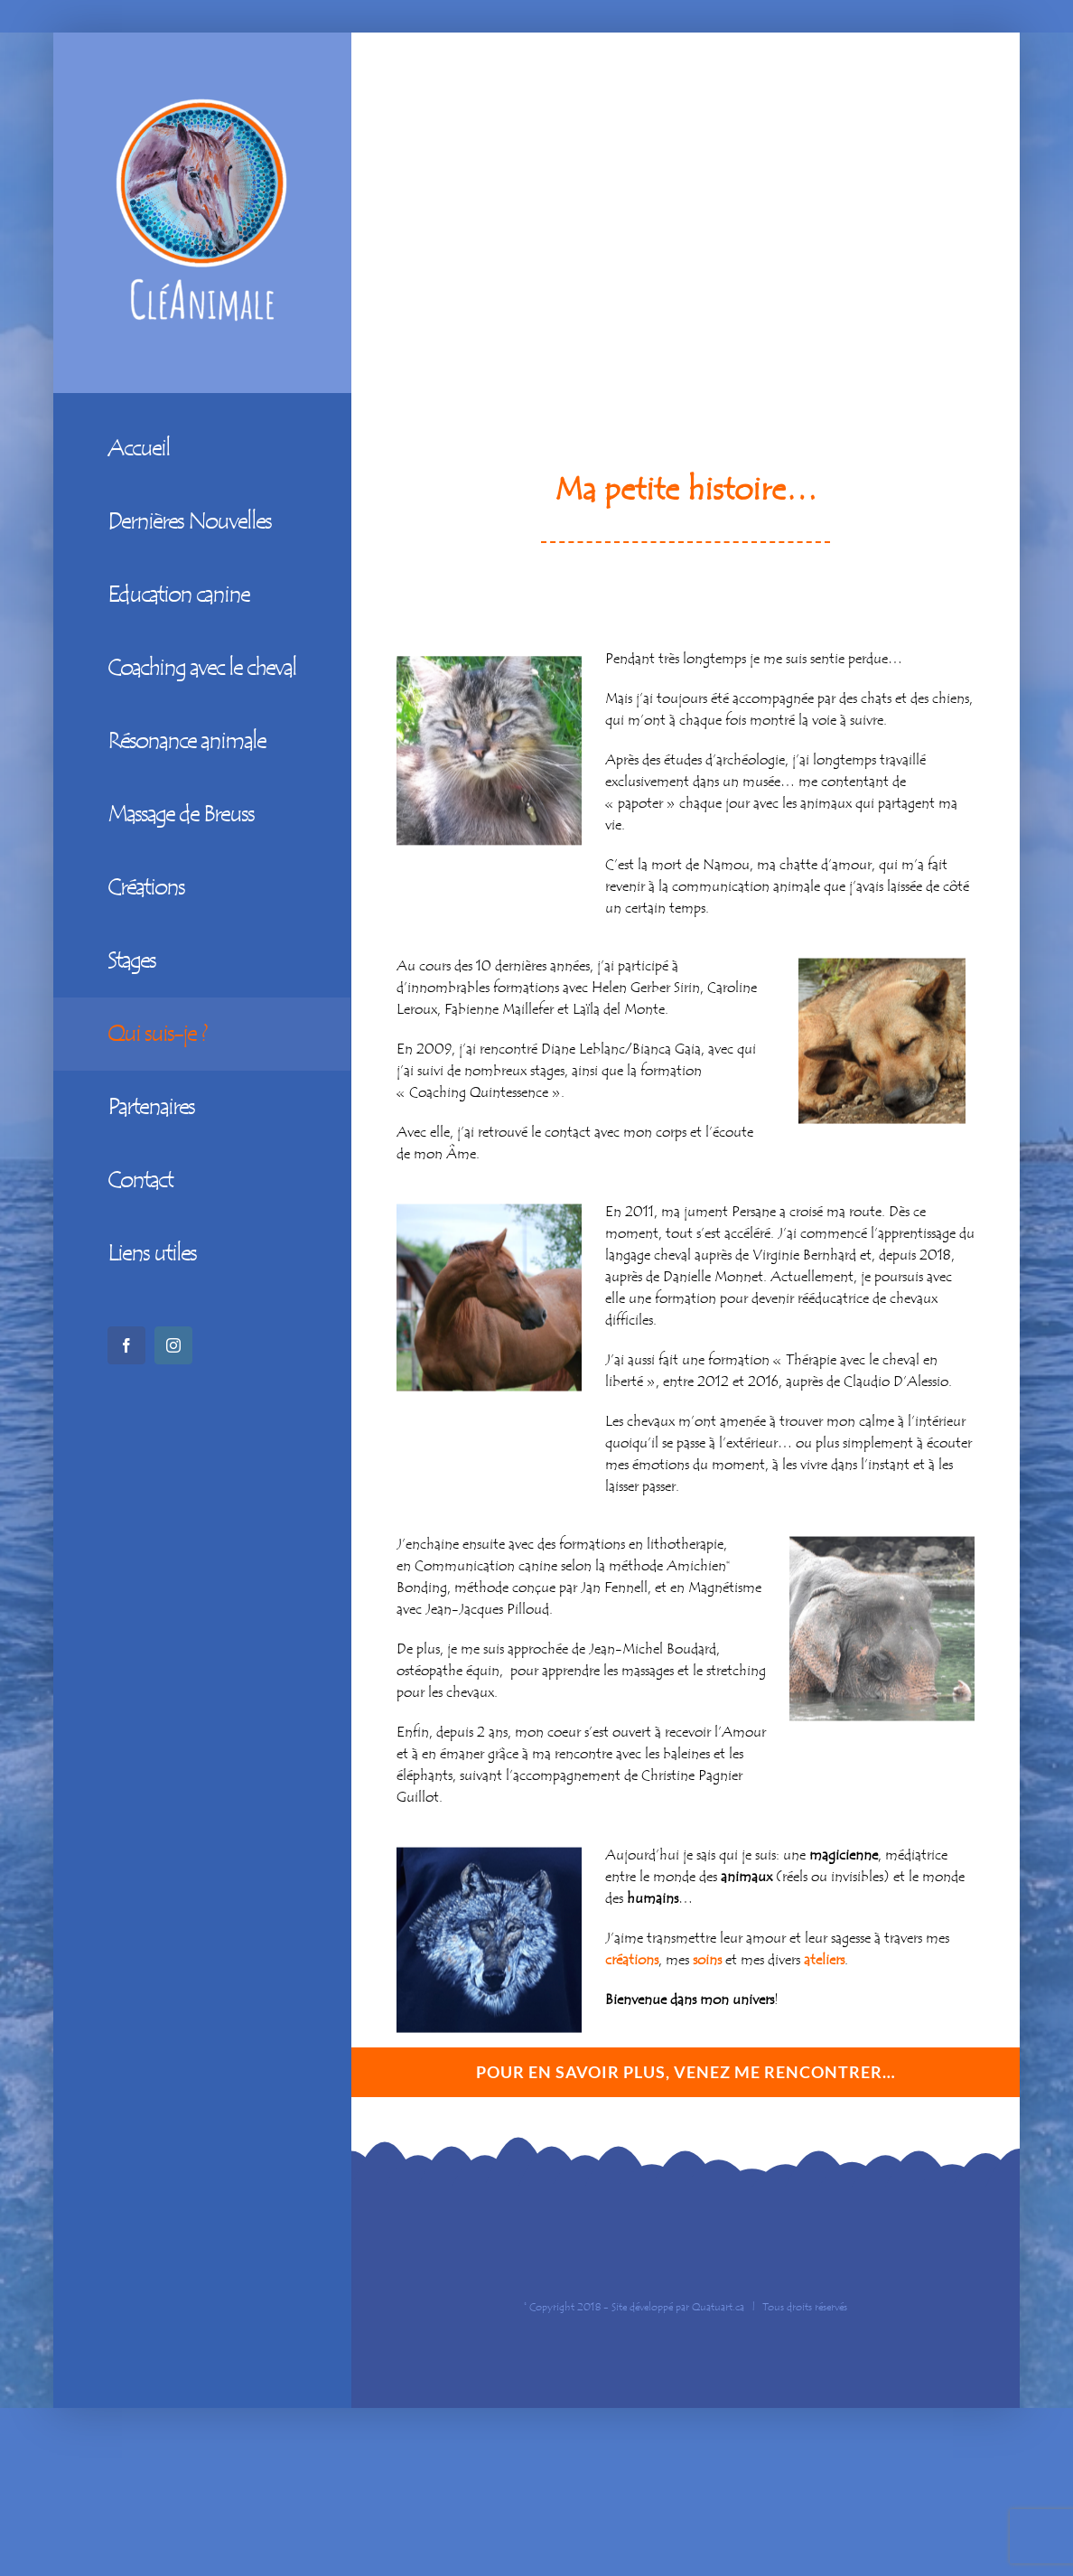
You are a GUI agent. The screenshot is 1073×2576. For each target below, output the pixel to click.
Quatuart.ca (718, 2307)
